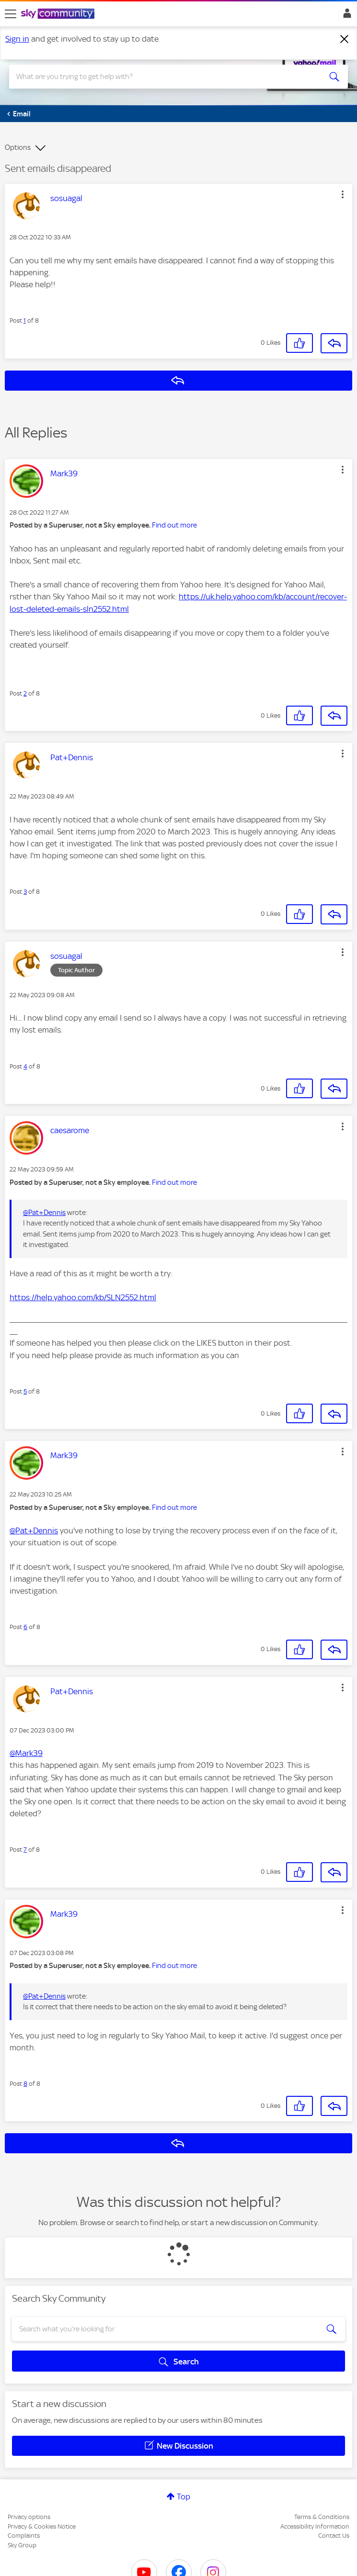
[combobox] (161, 77)
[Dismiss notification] (344, 39)
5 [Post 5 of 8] (25, 1391)
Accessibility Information (314, 2526)
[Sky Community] (58, 14)
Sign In (345, 16)
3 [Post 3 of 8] (25, 891)
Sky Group (22, 2545)
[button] (342, 194)
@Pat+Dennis (44, 1212)
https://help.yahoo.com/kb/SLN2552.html (83, 1297)
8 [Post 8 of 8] (25, 2083)
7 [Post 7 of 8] (25, 1849)
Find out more (174, 525)
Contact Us (333, 2535)
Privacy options (29, 2516)
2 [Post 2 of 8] (25, 693)
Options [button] (18, 147)
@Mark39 (26, 1753)
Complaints (24, 2535)
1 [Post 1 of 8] (24, 320)
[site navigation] (10, 13)
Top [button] (183, 2496)
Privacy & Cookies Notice (42, 2526)
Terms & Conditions (321, 2516)
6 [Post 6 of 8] (25, 1627)
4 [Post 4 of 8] (25, 1066)
